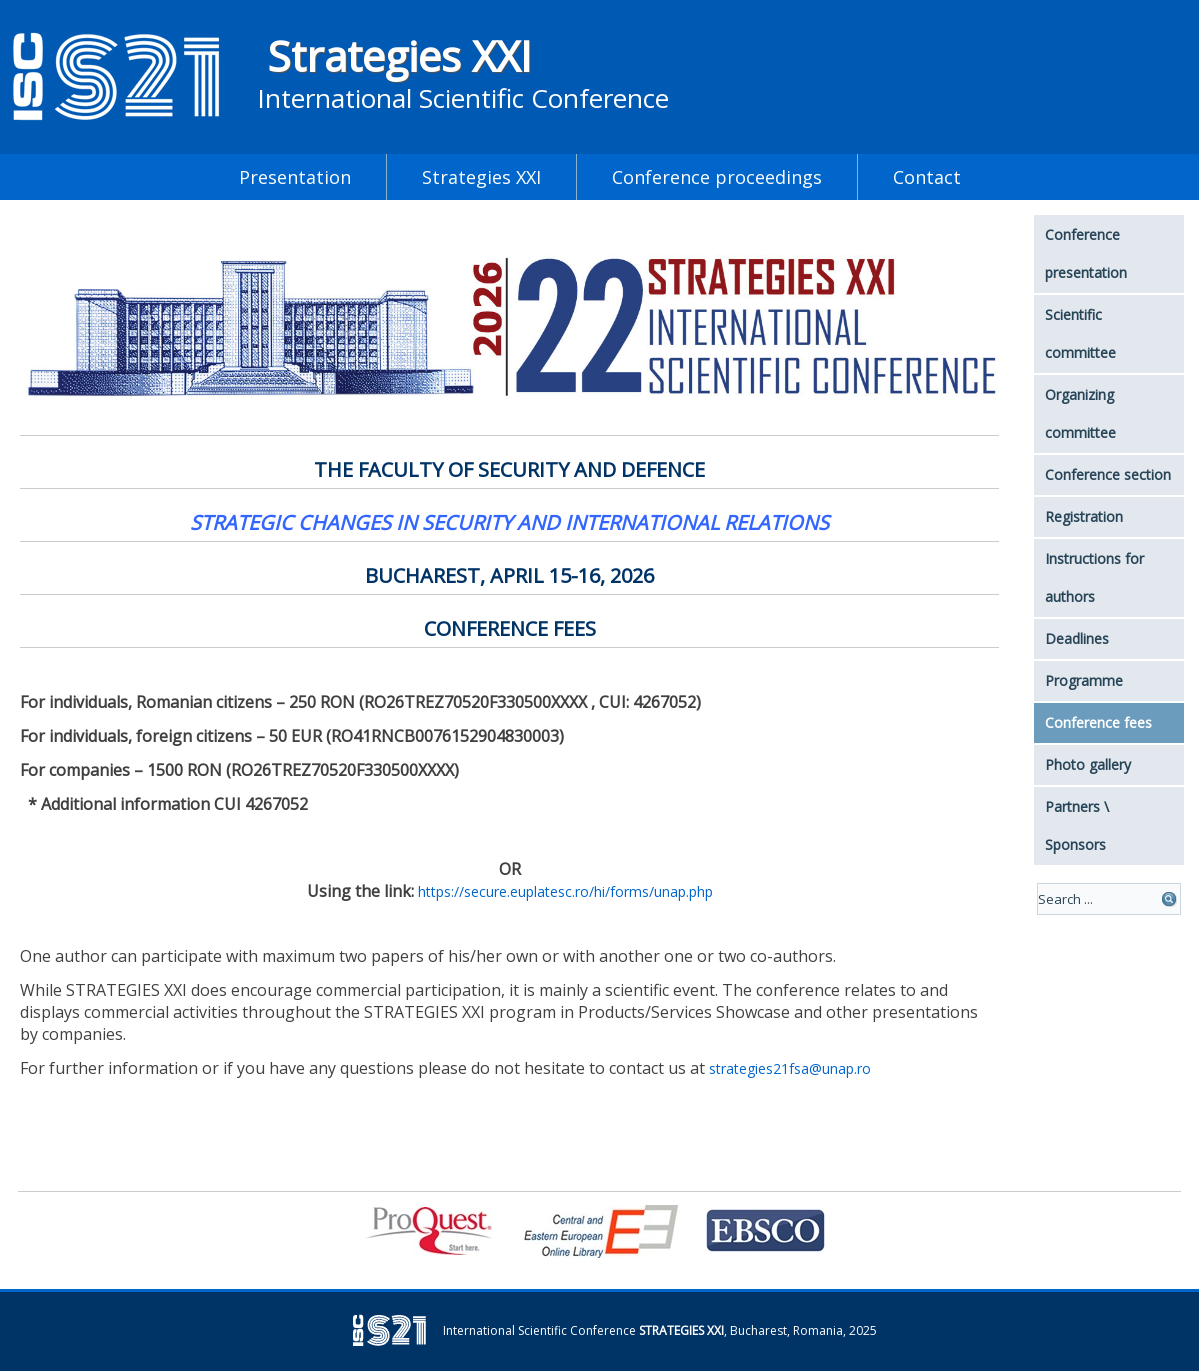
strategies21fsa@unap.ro (790, 1068)
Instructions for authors (1094, 577)
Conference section (1108, 474)
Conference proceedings (717, 177)
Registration (1084, 516)
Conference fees (1098, 722)
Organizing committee (1080, 413)
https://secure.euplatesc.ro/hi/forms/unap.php (565, 891)
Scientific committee (1080, 333)
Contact (927, 177)
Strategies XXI (399, 55)
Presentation (295, 177)
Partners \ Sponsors (1077, 825)
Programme (1084, 680)
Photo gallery (1088, 764)
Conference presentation (1086, 253)
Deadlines (1077, 638)
